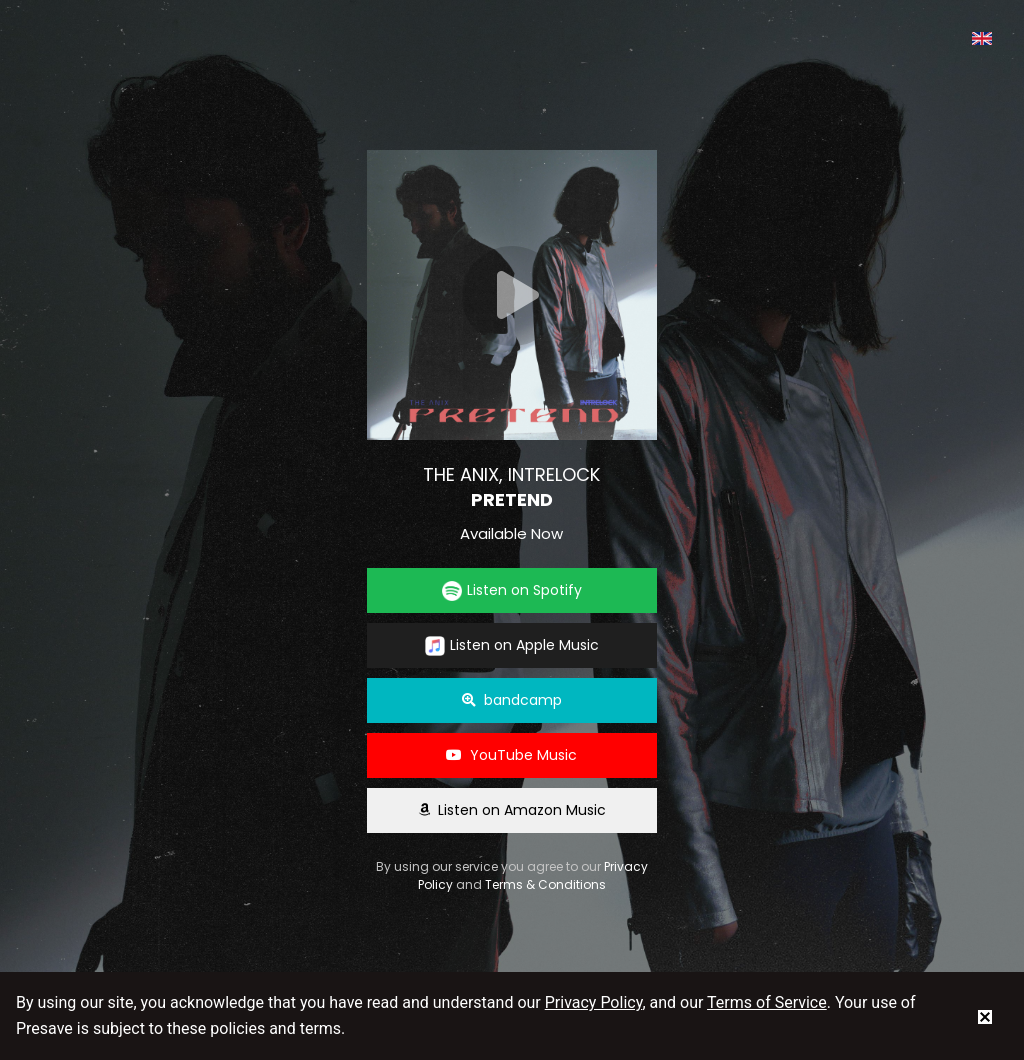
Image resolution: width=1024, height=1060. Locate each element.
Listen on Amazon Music (512, 810)
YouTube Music (511, 755)
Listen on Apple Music (512, 645)
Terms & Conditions (545, 884)
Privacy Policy (594, 1002)
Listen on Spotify (512, 590)
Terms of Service (767, 1002)
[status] (985, 1016)
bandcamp (512, 700)
